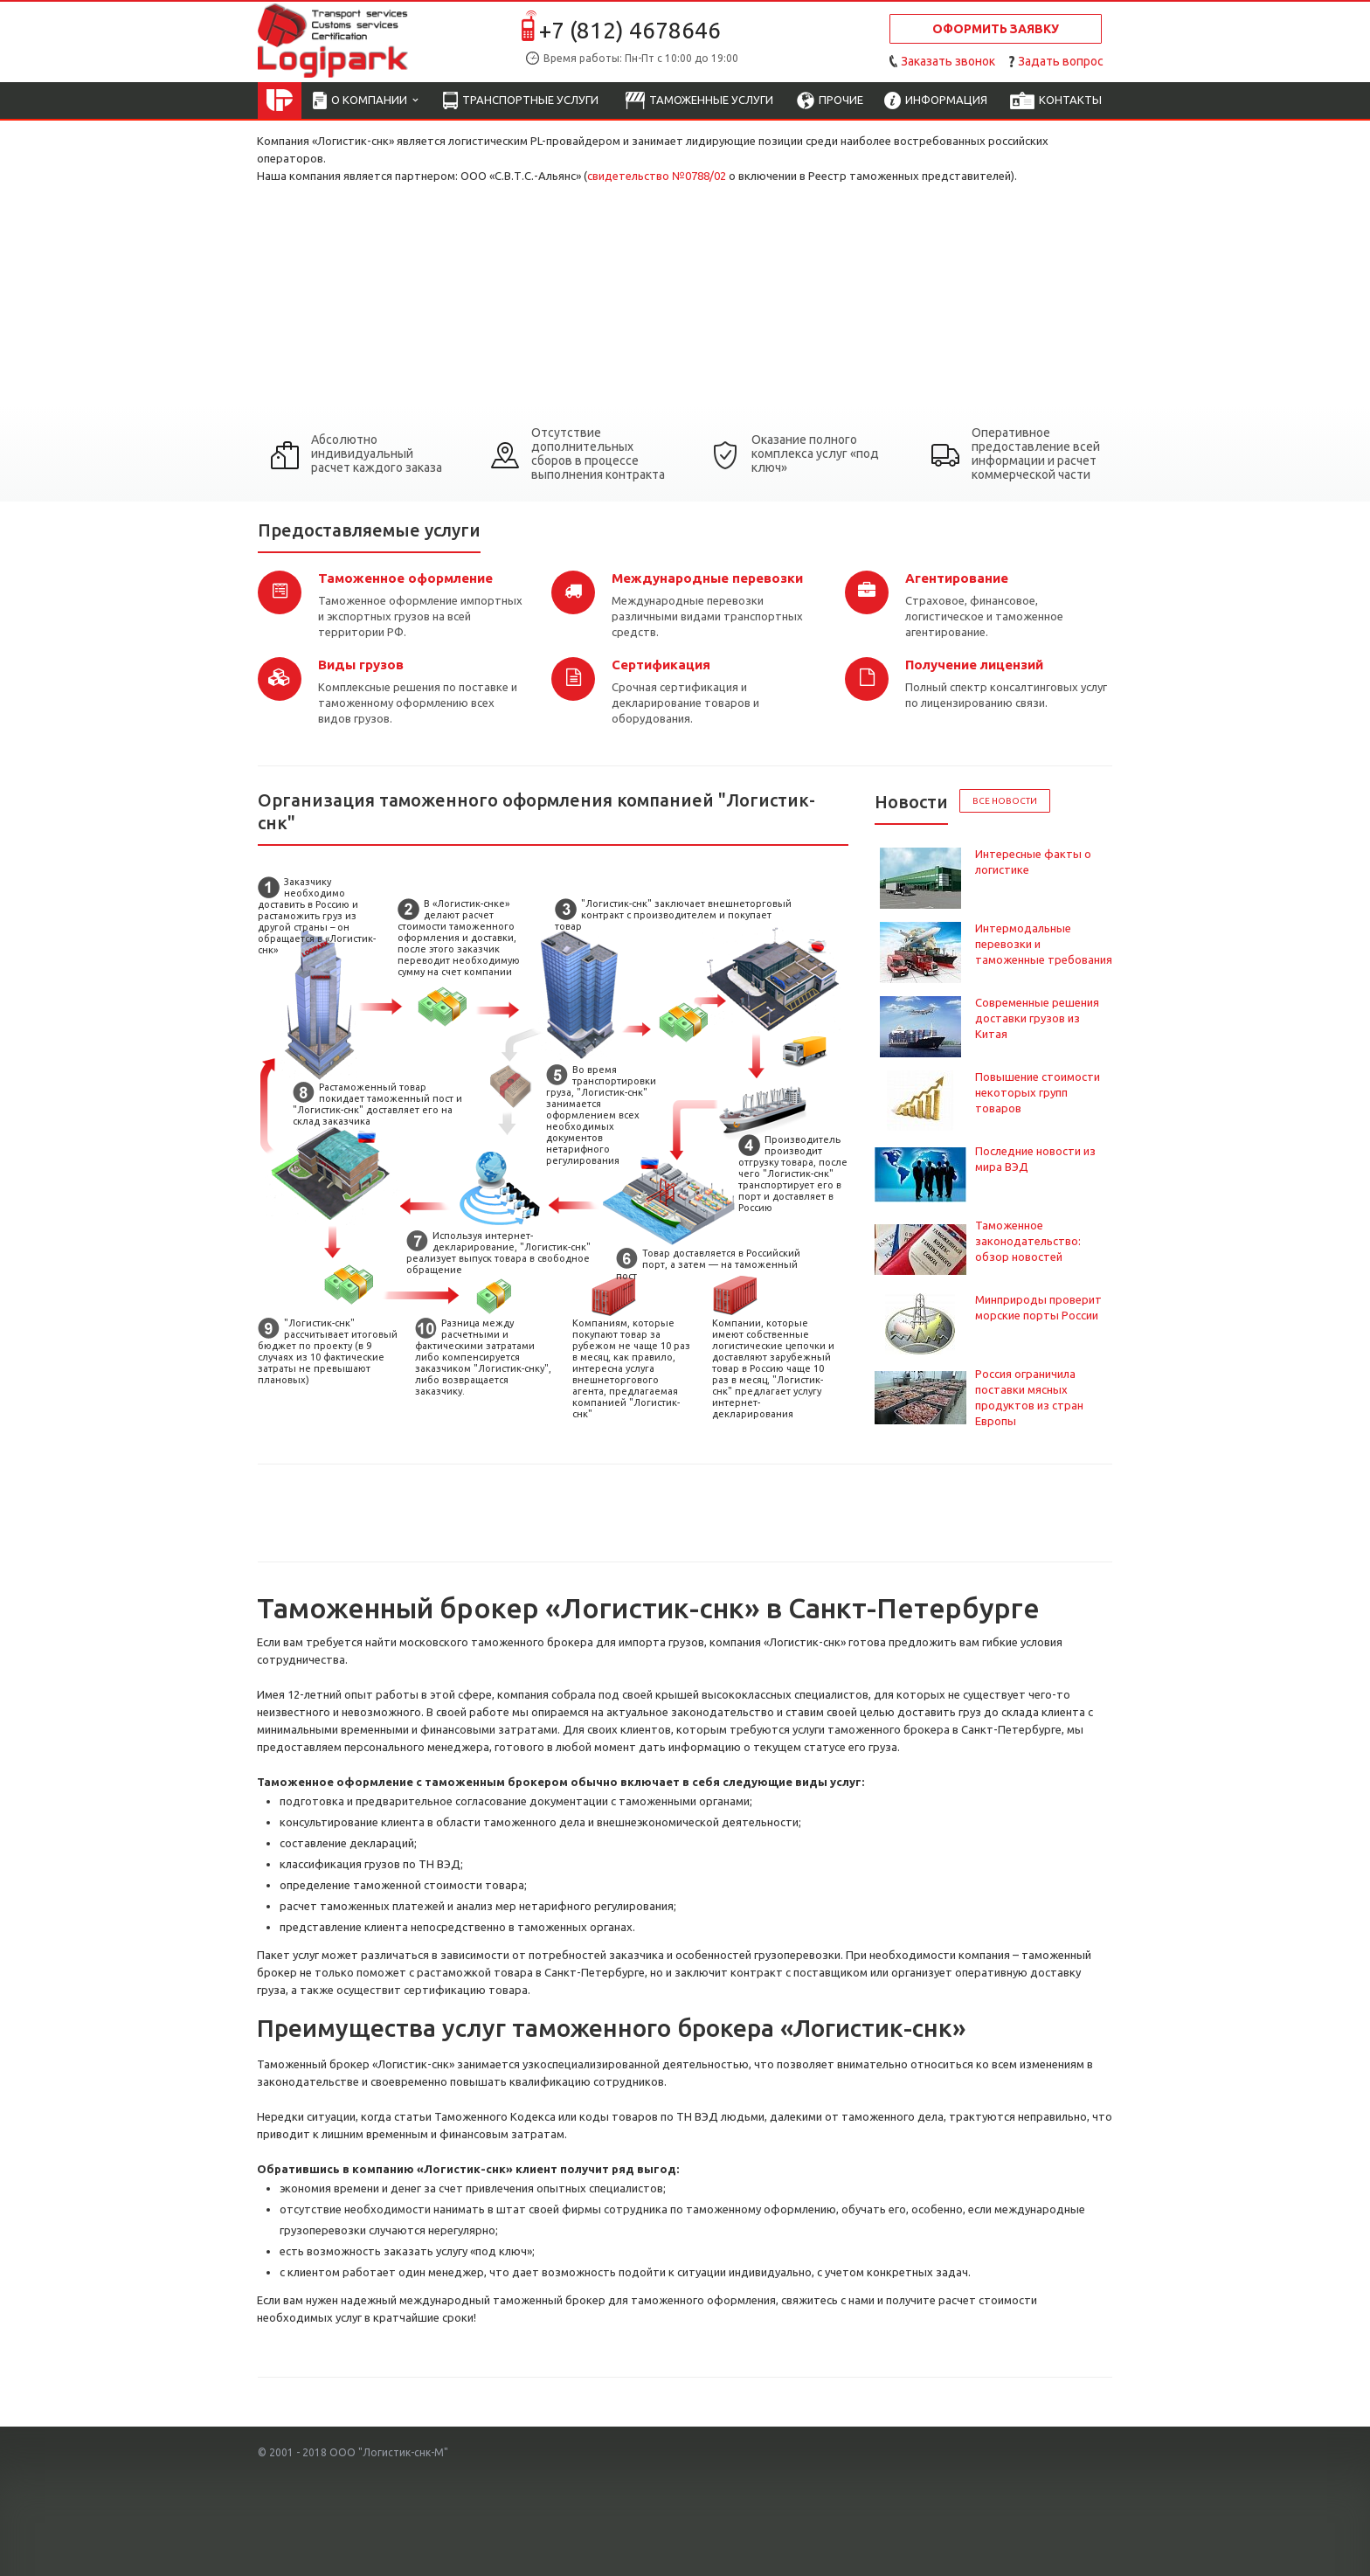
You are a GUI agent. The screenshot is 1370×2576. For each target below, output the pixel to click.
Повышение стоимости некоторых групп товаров (1037, 1092)
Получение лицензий (974, 664)
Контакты (1056, 101)
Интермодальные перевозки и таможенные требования (1043, 944)
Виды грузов (361, 664)
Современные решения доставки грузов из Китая (1037, 1018)
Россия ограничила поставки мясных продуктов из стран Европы (1029, 1397)
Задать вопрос (1061, 61)
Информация (935, 101)
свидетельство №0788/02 (656, 176)
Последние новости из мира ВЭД (1035, 1159)
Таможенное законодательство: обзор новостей (1028, 1241)
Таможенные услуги (699, 101)
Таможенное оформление (405, 578)
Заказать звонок (948, 61)
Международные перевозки (707, 578)
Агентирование (956, 578)
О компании (365, 101)
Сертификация (661, 664)
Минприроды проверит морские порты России (1038, 1307)
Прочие (830, 101)
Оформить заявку (995, 29)
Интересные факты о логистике (1033, 862)
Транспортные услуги (521, 101)
